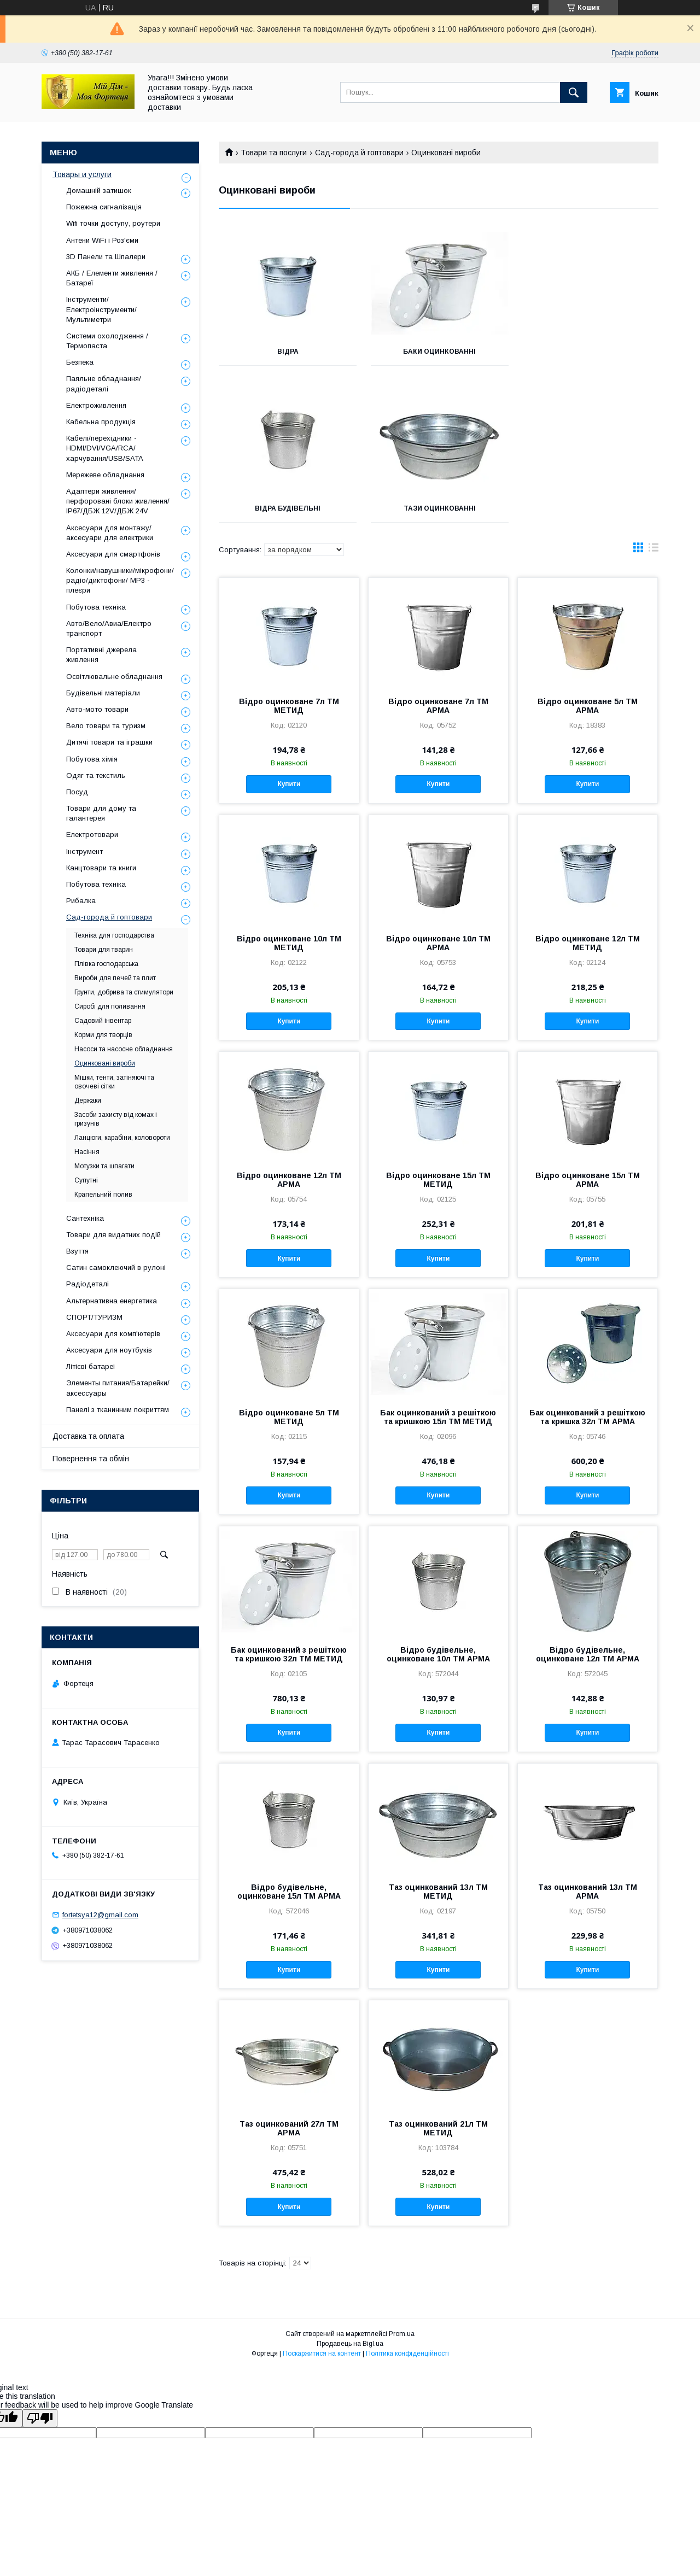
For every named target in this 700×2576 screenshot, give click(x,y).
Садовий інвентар (102, 1020)
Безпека (80, 362)
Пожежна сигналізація (104, 207)
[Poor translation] (39, 2418)
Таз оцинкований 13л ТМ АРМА (587, 1891)
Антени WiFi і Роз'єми (102, 240)
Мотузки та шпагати (104, 1166)
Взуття (77, 1251)
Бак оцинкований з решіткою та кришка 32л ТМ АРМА (587, 1417)
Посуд (77, 792)
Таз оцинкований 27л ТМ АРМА (289, 2128)
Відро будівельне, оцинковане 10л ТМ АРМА (438, 1654)
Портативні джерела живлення (101, 655)
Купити (288, 784)
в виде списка (653, 550)
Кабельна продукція (101, 422)
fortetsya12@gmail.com (100, 1915)
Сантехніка (85, 1218)
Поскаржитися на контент (322, 2353)
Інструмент (84, 851)
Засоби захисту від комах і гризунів (115, 1119)
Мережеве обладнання (105, 475)
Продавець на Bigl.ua (350, 2343)
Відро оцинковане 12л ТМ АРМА (289, 1180)
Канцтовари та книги (101, 868)
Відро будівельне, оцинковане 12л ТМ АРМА (587, 1654)
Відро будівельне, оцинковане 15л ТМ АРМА (289, 1891)
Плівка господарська (106, 964)
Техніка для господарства (114, 935)
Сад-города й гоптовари (359, 152)
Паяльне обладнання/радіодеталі (103, 383)
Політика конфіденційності (407, 2353)
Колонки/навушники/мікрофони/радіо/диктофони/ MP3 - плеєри (120, 580)
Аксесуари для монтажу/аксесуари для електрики (109, 533)
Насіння (87, 1152)
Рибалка (81, 901)
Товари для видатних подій (113, 1235)
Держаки (87, 1100)
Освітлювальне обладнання (114, 676)
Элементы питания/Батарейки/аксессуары (118, 1388)
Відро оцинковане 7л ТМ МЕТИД (289, 706)
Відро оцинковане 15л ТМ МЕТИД (438, 1180)
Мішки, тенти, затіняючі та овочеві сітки (114, 1082)
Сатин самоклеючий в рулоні (116, 1267)
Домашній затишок (98, 190)
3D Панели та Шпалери (105, 257)
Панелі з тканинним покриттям (117, 1410)
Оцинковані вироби (104, 1063)
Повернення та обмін (90, 1458)
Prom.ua (402, 2334)
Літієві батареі (90, 1366)
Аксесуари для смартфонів (113, 554)
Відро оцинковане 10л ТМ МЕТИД (289, 943)
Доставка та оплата (88, 1436)
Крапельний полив (103, 1194)
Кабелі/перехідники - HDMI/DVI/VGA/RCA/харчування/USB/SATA (104, 448)
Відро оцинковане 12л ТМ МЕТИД (587, 943)
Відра (287, 351)
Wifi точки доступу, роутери (113, 223)
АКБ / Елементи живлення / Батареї (112, 278)
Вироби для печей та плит (115, 978)
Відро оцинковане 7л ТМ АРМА (438, 706)
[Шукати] (573, 92)
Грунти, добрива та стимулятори (123, 992)
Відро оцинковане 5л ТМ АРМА (588, 706)
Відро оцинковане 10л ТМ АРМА (438, 943)
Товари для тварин (103, 949)
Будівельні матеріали (103, 693)
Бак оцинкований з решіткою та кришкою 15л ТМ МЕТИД (438, 1417)
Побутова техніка (96, 607)
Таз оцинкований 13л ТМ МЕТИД (438, 1891)
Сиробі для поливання (109, 1006)
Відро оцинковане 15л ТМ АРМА (587, 1180)
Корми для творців (103, 1035)
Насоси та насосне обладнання (123, 1049)
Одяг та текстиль (95, 775)
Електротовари (92, 834)
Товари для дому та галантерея (101, 813)
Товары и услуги (82, 174)
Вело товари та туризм (105, 726)
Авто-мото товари (97, 709)
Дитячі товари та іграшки (109, 742)
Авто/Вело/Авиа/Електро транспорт (108, 628)
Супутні (86, 1180)
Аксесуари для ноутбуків (109, 1350)
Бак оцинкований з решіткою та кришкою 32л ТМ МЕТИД (289, 1654)
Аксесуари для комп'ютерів (113, 1334)
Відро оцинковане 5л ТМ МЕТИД (289, 1417)
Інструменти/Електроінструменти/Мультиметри (101, 309)
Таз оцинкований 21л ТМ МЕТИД (438, 2128)
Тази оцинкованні (288, 508)
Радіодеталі (87, 1284)
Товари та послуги (274, 152)
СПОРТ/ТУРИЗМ (94, 1317)
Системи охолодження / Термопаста (107, 341)
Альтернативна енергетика (111, 1301)
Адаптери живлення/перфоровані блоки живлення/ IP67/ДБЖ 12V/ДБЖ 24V (118, 501)
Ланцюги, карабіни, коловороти (122, 1137)
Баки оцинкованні (438, 351)
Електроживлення (96, 405)
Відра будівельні (589, 351)
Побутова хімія (92, 759)
